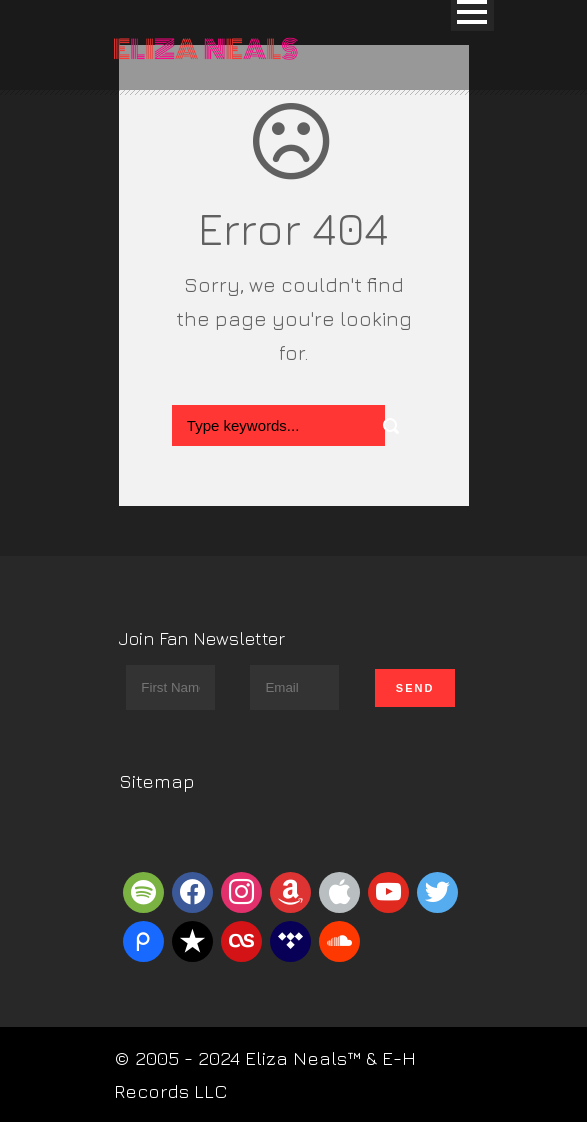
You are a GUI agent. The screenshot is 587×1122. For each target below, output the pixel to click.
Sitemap (157, 781)
